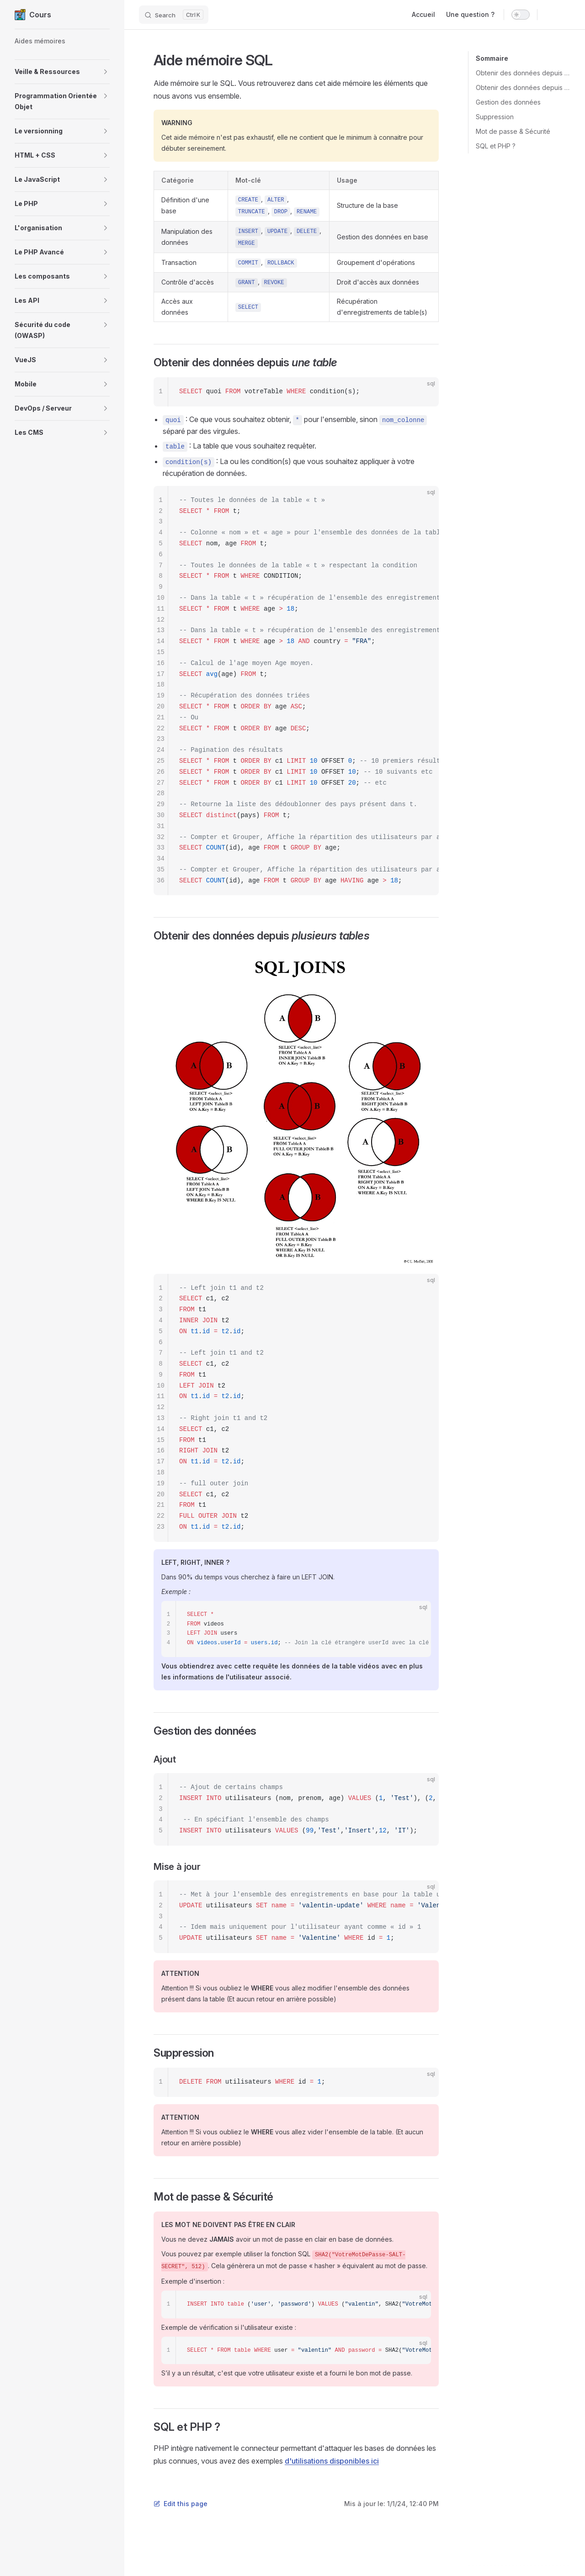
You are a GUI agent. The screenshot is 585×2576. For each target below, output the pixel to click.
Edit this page (180, 2503)
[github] (549, 14)
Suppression (495, 117)
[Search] (173, 14)
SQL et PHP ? (496, 146)
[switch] (520, 15)
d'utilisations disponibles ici (332, 2460)
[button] (62, 71)
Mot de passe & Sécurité (513, 131)
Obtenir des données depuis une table (523, 73)
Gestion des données (508, 102)
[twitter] (566, 14)
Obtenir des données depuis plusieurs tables (523, 87)
